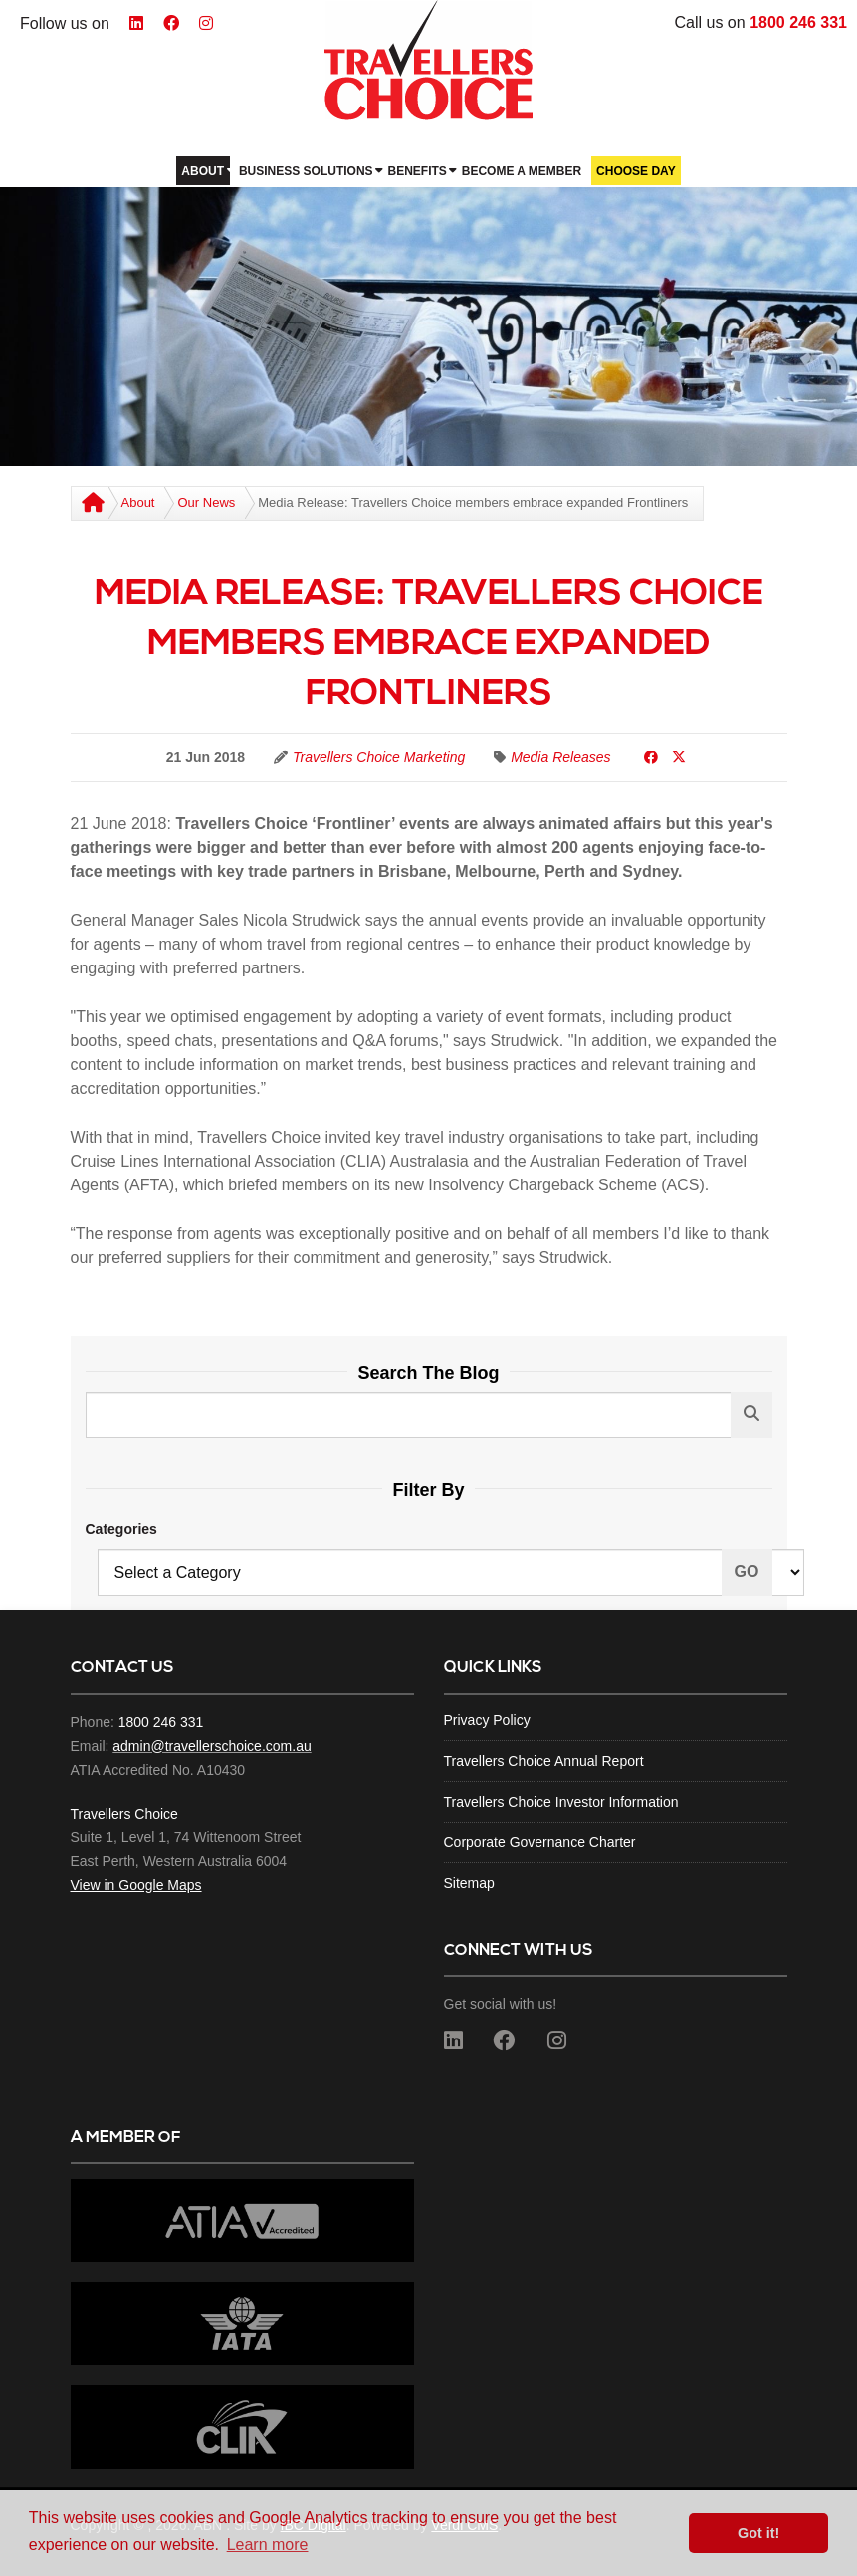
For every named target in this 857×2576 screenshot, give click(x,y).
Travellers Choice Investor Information (561, 1802)
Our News (206, 502)
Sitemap (469, 1883)
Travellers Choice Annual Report (544, 1761)
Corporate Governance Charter (540, 1842)
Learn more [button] (268, 2544)
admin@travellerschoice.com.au (211, 1746)
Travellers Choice (124, 1814)
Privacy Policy (487, 1720)
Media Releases (560, 757)
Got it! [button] (758, 2533)
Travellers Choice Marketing (379, 757)
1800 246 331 (798, 22)
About (138, 502)
